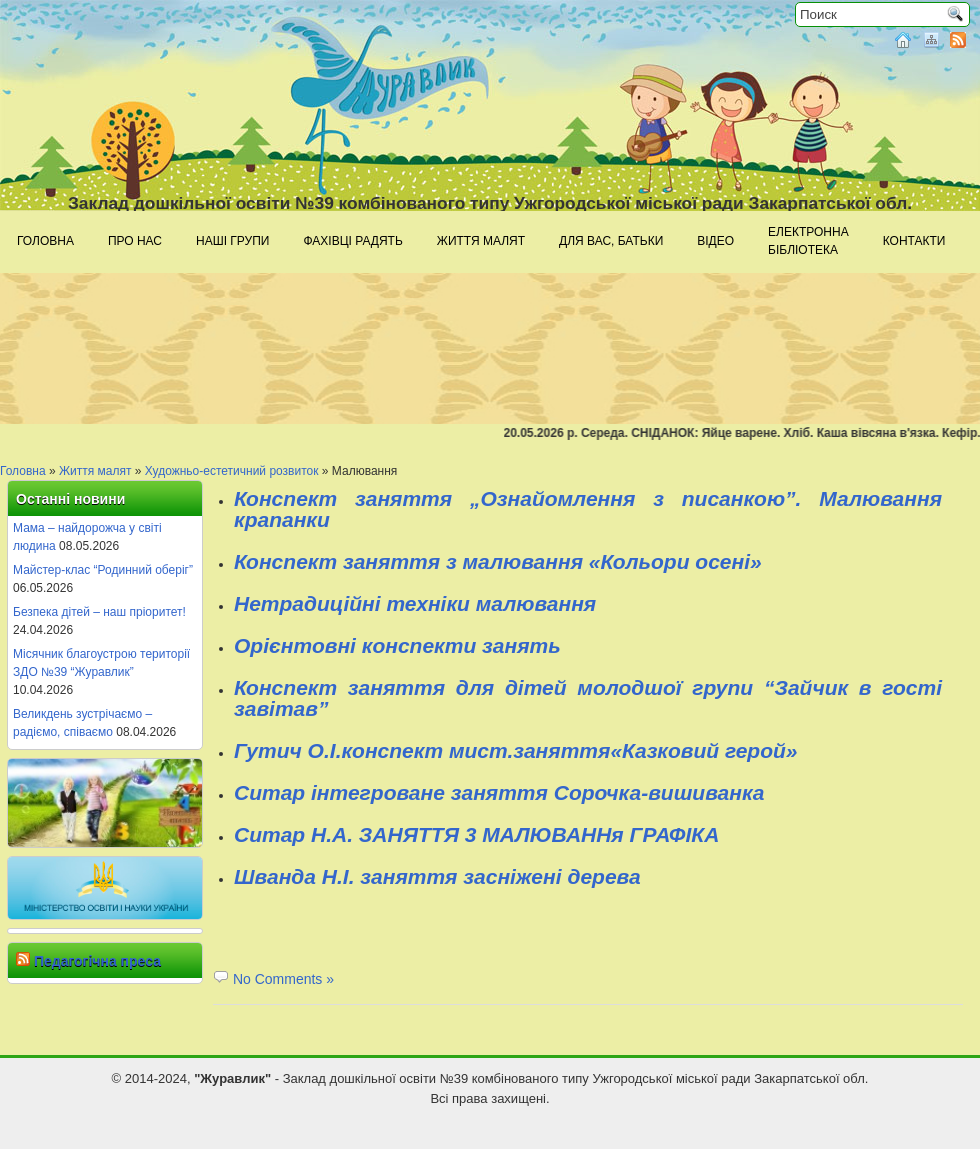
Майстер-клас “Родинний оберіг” (103, 570)
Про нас (135, 241)
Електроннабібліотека (808, 241)
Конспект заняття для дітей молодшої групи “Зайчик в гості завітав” (588, 698)
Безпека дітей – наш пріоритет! (99, 612)
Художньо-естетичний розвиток (232, 471)
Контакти (914, 241)
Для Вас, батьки (611, 241)
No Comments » (283, 979)
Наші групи (232, 241)
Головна (45, 241)
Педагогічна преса (97, 961)
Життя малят (481, 241)
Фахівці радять (352, 241)
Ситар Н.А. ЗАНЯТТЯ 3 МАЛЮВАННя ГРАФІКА (476, 834)
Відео (715, 241)
